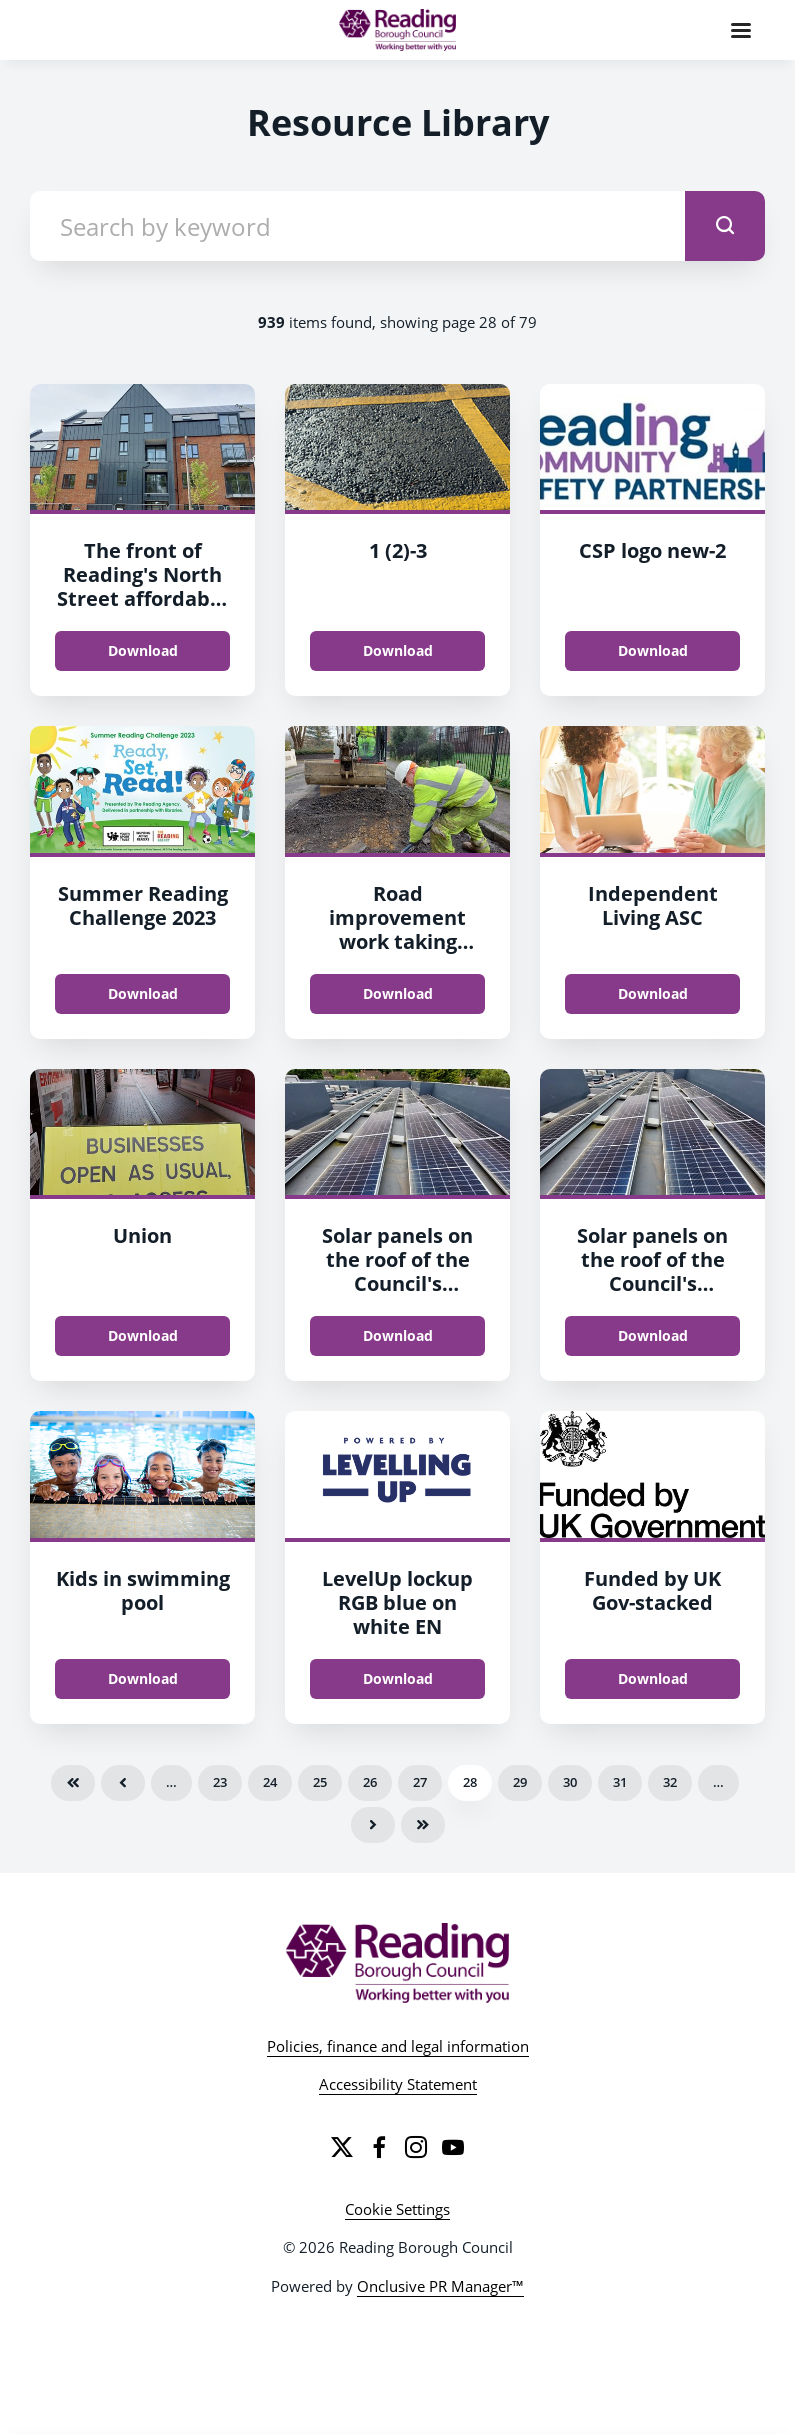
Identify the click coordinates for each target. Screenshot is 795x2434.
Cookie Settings (397, 2209)
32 (670, 1782)
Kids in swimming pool (143, 1590)
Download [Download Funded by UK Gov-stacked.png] (653, 1678)
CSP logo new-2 (652, 550)
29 (520, 1782)
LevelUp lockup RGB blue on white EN (397, 1602)
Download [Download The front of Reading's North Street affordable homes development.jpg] (143, 650)
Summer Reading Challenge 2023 (143, 905)
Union (142, 1235)
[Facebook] (379, 2147)
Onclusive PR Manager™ (440, 2286)
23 (220, 1782)
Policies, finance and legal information (398, 2046)
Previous (123, 1783)
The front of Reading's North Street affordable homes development (142, 598)
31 (620, 1782)
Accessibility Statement (398, 2084)
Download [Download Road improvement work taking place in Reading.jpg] (398, 993)
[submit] (725, 226)
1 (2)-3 (398, 550)
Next (373, 1825)
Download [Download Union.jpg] (143, 1335)
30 (570, 1782)
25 (320, 1782)
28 (470, 1782)
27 (420, 1782)
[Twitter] (342, 2147)
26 (370, 1782)
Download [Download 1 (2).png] (398, 650)
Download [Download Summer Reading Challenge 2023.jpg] (143, 993)
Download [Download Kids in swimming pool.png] (143, 1678)
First (73, 1783)
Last (423, 1825)
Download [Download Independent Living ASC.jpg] (653, 993)
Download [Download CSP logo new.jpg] (653, 650)
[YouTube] (453, 2147)
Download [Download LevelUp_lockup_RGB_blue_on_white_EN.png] (398, 1678)
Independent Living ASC (653, 905)
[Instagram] (416, 2147)
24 (270, 1782)
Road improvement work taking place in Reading (398, 929)
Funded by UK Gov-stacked (652, 1590)
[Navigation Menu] (741, 30)
